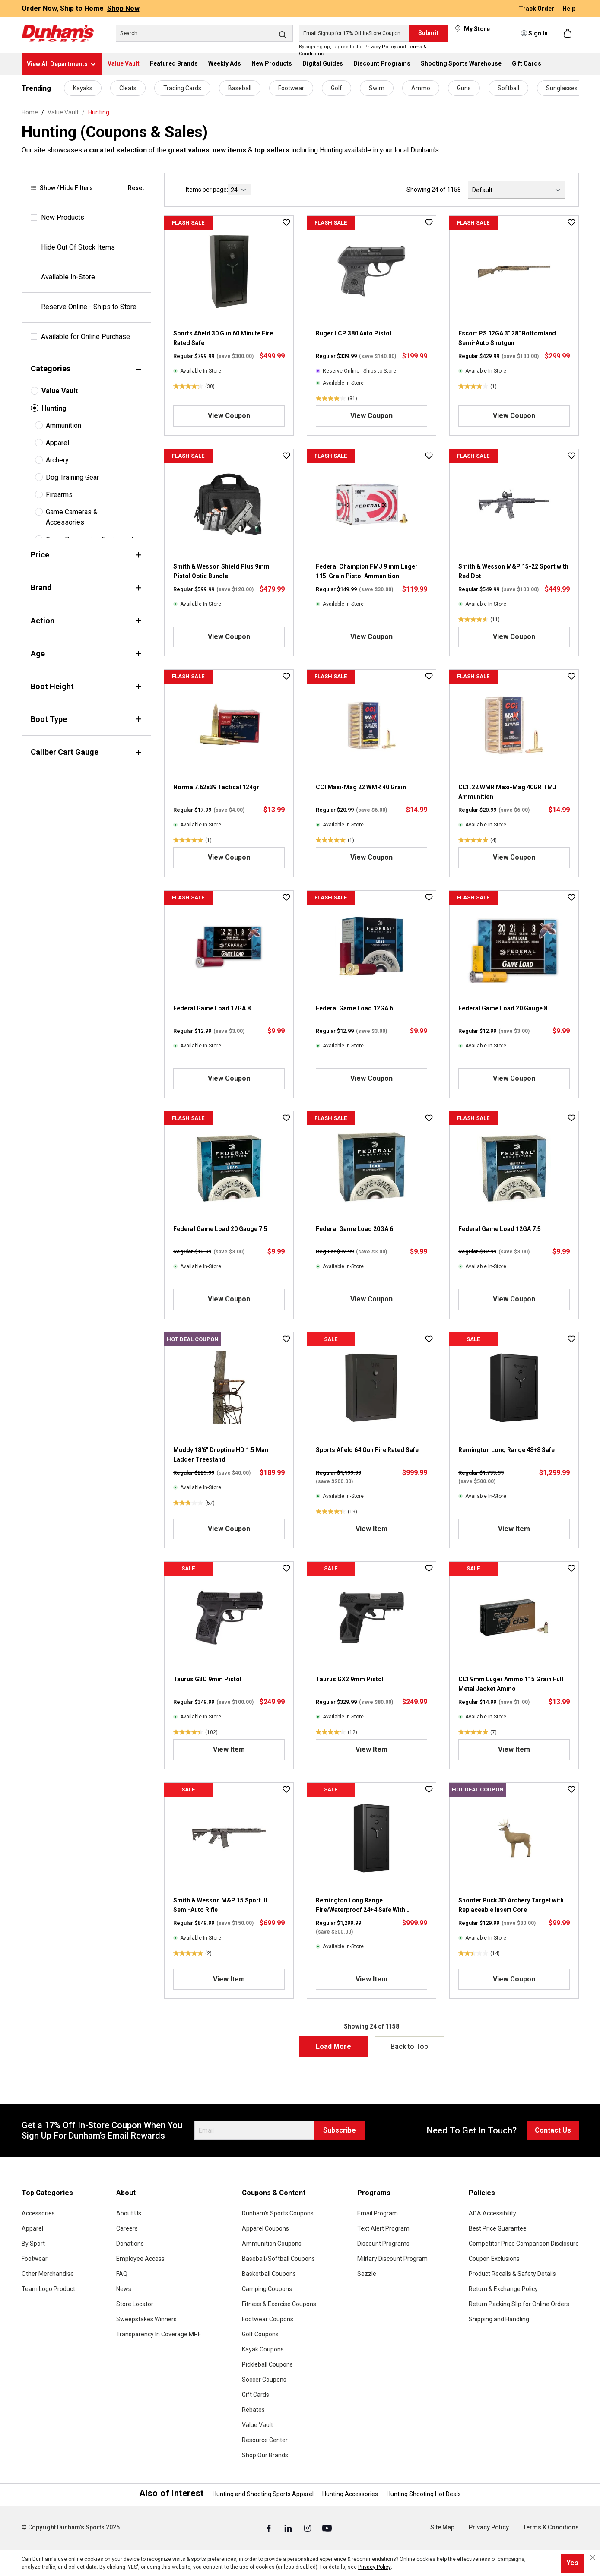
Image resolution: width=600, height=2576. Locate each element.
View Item (371, 1529)
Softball (508, 88)
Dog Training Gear (72, 477)
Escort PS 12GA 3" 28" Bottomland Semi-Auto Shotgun (507, 338)
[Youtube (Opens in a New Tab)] (327, 2527)
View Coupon (229, 415)
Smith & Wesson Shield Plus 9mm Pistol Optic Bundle (221, 571)
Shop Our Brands (265, 2455)
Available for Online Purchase (85, 336)
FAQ (121, 2273)
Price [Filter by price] (86, 554)
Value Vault (59, 391)
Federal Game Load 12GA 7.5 (499, 1228)
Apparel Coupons (265, 2228)
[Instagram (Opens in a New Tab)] (308, 2527)
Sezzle (366, 2273)
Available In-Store (68, 277)
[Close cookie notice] (593, 2557)
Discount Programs (383, 2243)
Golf (336, 88)
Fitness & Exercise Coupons (279, 2304)
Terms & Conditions (551, 2527)
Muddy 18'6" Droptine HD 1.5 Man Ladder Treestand (220, 1454)
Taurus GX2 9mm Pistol (350, 1679)
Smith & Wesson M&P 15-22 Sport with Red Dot (513, 571)
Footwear (291, 88)
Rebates (253, 2409)
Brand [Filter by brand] (86, 587)
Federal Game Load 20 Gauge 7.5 (220, 1228)
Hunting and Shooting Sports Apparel (263, 2494)
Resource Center (265, 2440)
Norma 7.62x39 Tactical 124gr (216, 787)
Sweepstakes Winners (146, 2319)
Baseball (239, 88)
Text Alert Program (383, 2228)
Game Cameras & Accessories (72, 517)
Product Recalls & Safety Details (512, 2273)
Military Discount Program (392, 2258)
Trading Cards (182, 88)
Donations (130, 2243)
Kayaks (82, 88)
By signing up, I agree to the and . (363, 50)
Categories (86, 368)
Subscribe (339, 2130)
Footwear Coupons (267, 2319)
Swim (376, 88)
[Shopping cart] (568, 33)
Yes (572, 2563)
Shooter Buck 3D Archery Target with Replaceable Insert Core (511, 1905)
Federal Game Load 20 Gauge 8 (502, 1008)
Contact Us (553, 2130)
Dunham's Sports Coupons (278, 2213)
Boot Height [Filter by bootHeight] (86, 686)
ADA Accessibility (492, 2213)
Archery (57, 460)
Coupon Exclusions (494, 2258)
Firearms (59, 495)
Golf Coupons (260, 2334)
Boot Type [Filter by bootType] (86, 719)
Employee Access (140, 2258)
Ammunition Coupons (272, 2243)
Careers (127, 2228)
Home (30, 112)
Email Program (377, 2213)
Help (568, 8)
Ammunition (63, 425)
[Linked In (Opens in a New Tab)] (288, 2527)
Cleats (128, 88)
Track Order (537, 8)
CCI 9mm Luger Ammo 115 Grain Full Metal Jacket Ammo (510, 1684)
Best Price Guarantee (498, 2228)
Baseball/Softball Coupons (278, 2258)
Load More (333, 2046)
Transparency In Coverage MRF (158, 2334)
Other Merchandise (48, 2273)
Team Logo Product (48, 2288)
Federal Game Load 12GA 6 (354, 1008)
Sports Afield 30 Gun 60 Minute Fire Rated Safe (223, 338)
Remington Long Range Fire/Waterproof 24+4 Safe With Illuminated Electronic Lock (360, 1906)
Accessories (38, 2213)
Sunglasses (562, 88)
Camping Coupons (267, 2288)
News (123, 2288)
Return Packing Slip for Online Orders (519, 2304)
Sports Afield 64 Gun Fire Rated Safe (367, 1449)
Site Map (442, 2527)
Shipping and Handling (499, 2319)
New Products (62, 217)
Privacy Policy (380, 47)
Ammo (420, 88)
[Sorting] (516, 190)
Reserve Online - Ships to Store (89, 307)
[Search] (204, 33)
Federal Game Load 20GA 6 (354, 1228)
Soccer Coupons (264, 2379)
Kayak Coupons (263, 2349)
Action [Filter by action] (86, 620)
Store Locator (134, 2304)
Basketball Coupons (269, 2273)
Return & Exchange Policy (503, 2288)
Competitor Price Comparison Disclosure (524, 2243)
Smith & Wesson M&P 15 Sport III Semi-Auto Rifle (220, 1905)
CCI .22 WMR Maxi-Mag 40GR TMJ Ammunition (507, 792)
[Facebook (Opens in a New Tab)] (269, 2527)
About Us (128, 2213)
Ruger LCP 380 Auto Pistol (353, 333)
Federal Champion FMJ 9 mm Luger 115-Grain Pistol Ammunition (367, 571)
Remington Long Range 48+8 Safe (506, 1449)
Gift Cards (255, 2394)
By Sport (33, 2243)
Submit (428, 32)
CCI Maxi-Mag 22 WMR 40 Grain (361, 787)
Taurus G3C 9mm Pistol (207, 1679)
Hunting (54, 408)
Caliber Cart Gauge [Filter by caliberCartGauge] (86, 751)
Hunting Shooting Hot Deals (424, 2494)
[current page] (239, 189)
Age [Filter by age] (86, 653)
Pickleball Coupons (267, 2364)
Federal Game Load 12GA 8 (212, 1008)
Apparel (57, 443)
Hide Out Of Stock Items (78, 247)
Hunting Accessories (350, 2494)
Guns (464, 88)
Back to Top (409, 2046)
